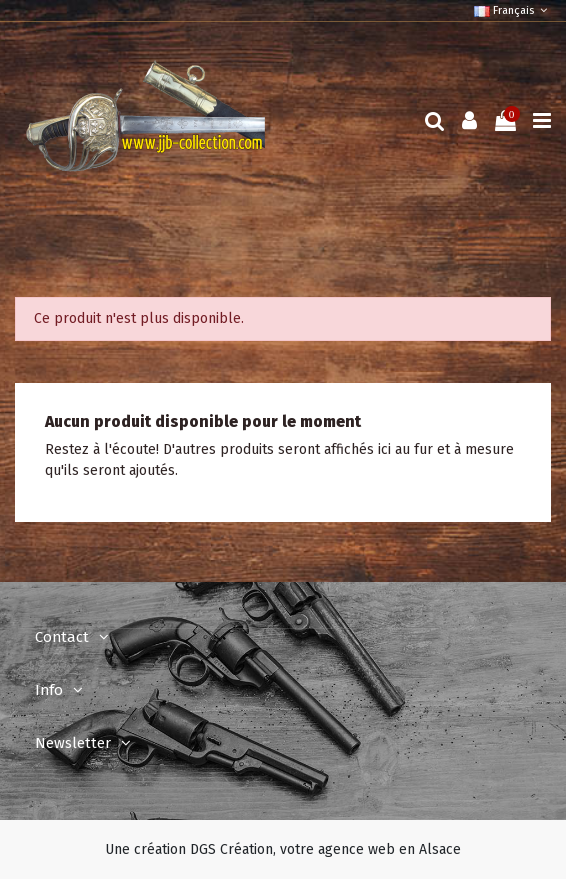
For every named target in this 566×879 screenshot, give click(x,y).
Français (512, 10)
